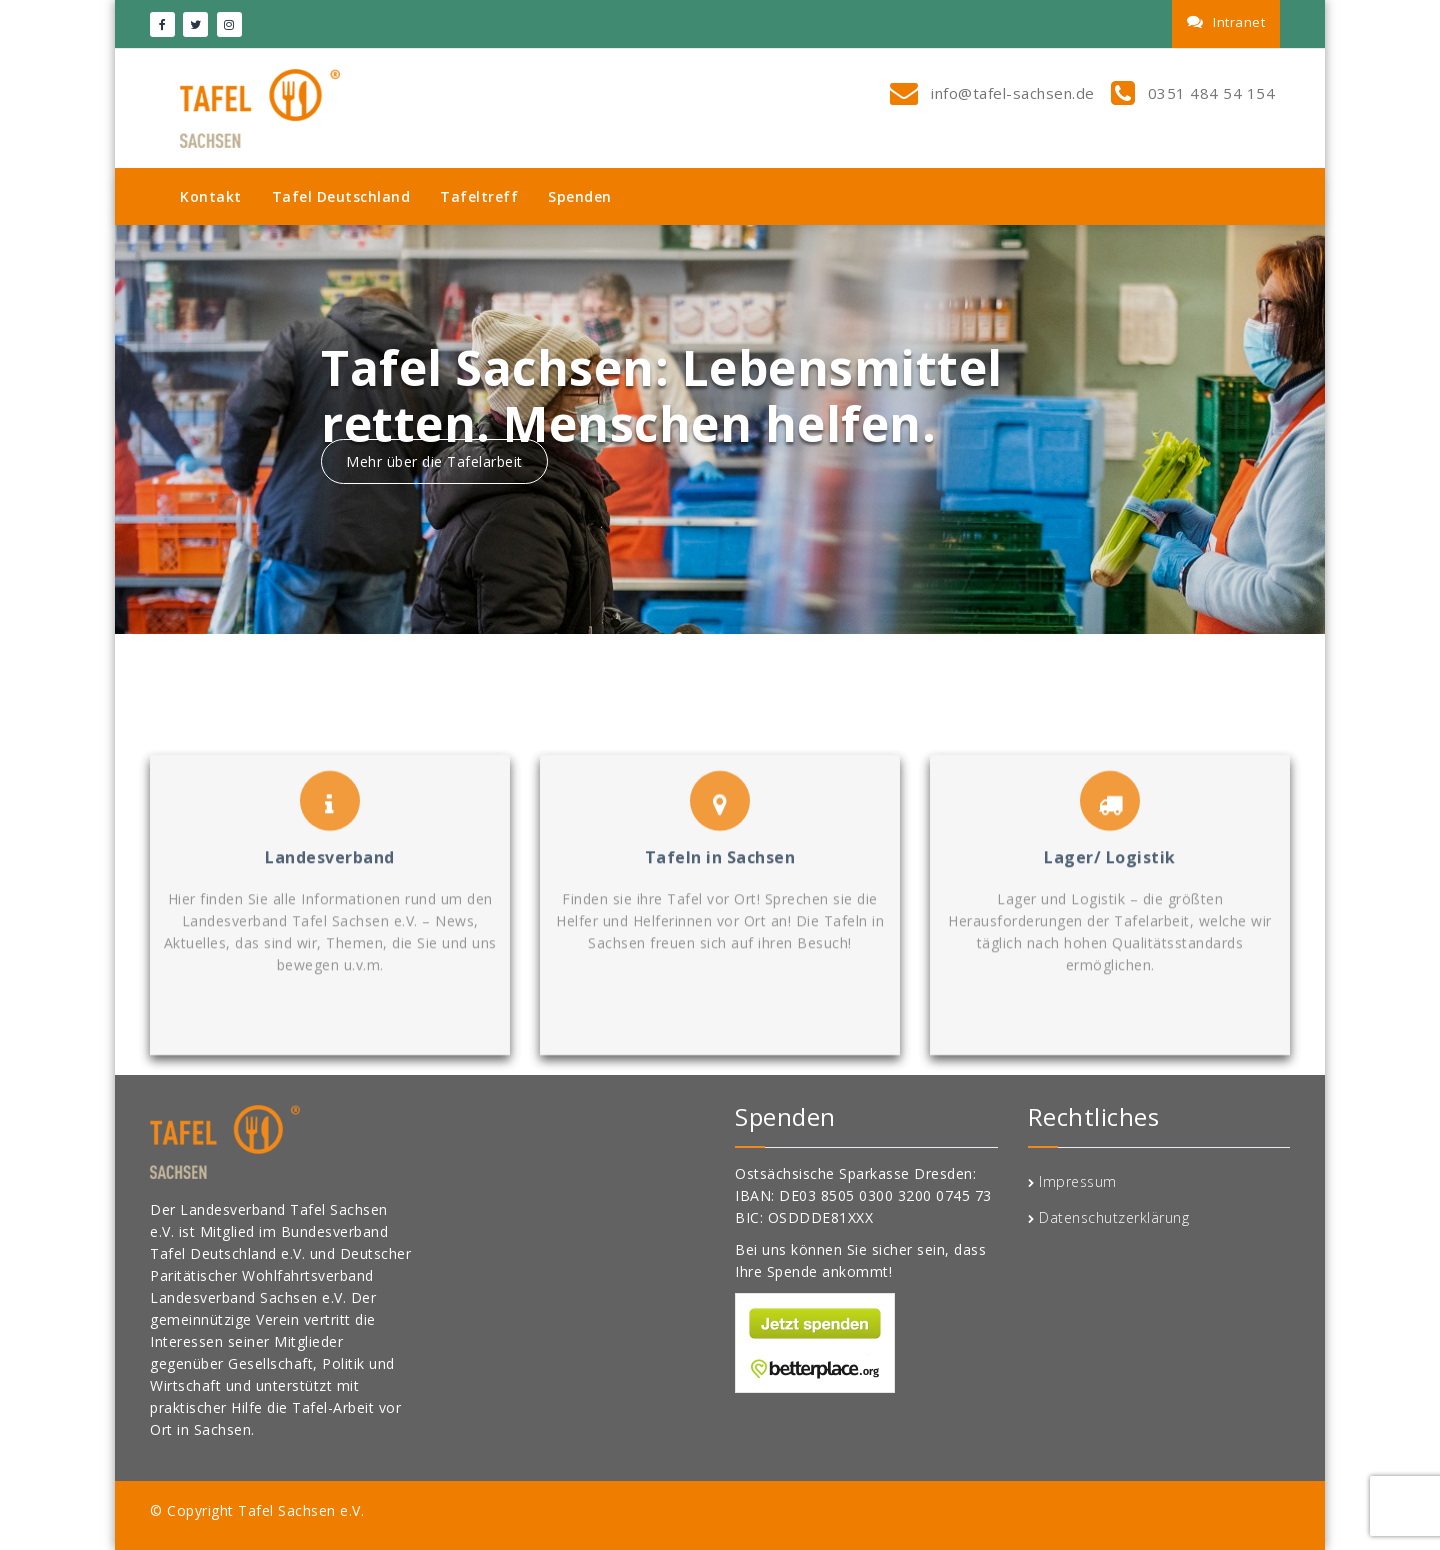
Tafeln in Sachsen (720, 943)
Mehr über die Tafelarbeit (434, 461)
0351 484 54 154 (1209, 93)
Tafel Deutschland (341, 196)
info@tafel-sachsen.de (1011, 93)
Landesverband (330, 943)
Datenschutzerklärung (1114, 1217)
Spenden (580, 196)
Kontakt (211, 196)
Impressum (1078, 1181)
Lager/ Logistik (1110, 943)
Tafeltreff (479, 196)
